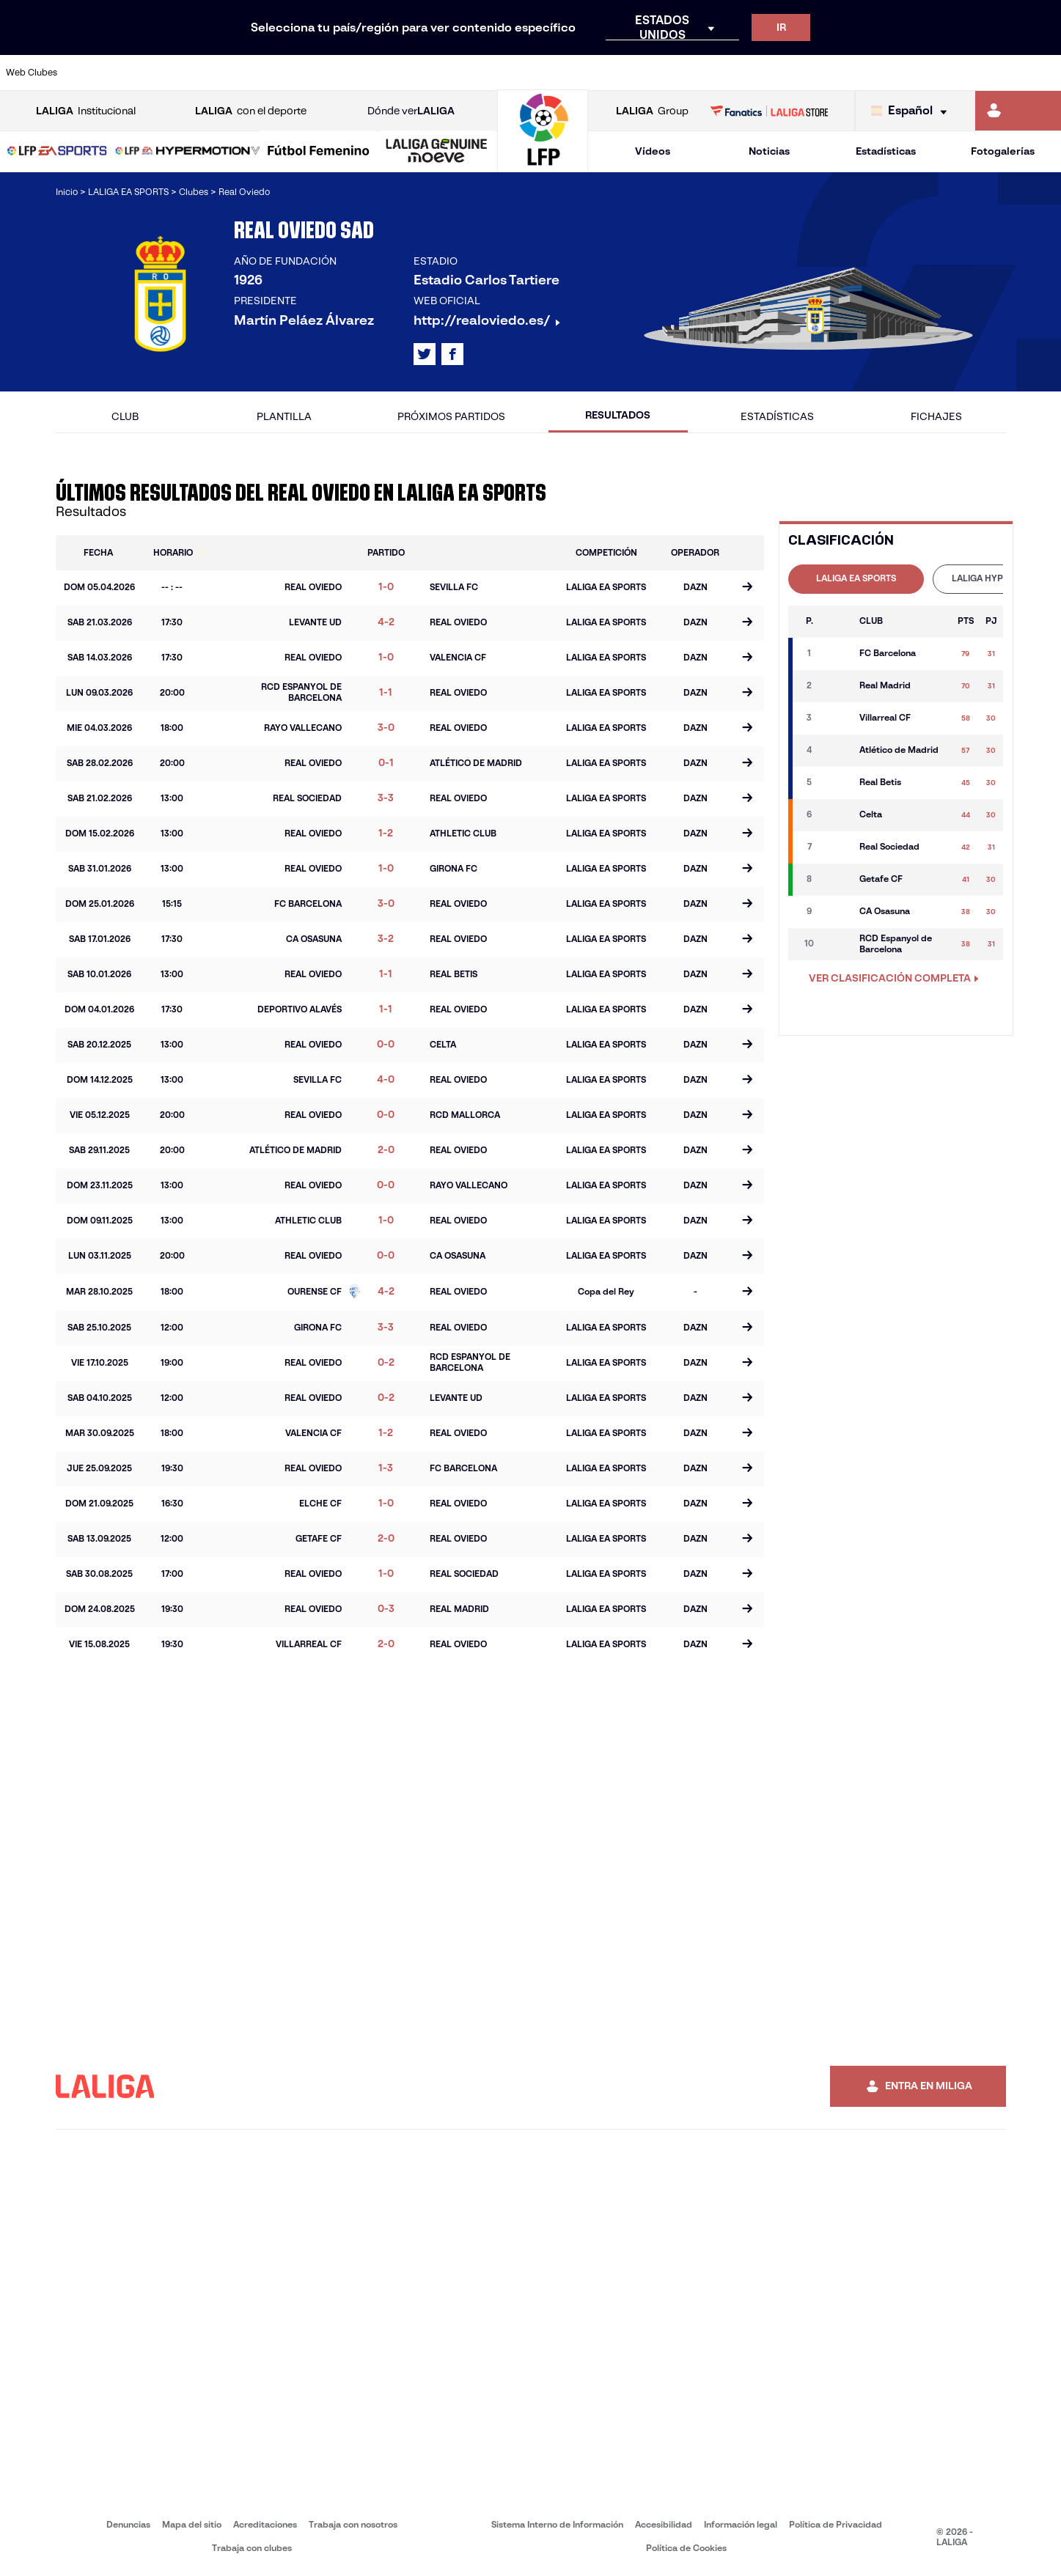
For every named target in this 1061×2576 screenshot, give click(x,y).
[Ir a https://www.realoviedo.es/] (845, 73)
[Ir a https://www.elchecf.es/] (295, 73)
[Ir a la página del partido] (747, 588)
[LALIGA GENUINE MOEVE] (437, 151)
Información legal (740, 2524)
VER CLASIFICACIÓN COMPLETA (894, 978)
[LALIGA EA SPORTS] (57, 151)
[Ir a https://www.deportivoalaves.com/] (246, 73)
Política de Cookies (686, 2548)
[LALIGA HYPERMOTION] (187, 152)
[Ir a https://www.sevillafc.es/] (944, 73)
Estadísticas (886, 151)
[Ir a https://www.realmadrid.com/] (795, 73)
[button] (57, 151)
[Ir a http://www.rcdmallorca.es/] (695, 73)
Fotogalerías (1003, 151)
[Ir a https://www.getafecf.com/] (395, 73)
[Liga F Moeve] (319, 151)
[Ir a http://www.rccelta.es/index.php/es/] (595, 73)
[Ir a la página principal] (542, 165)
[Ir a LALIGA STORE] (769, 110)
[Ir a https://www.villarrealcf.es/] (1044, 73)
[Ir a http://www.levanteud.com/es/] (495, 73)
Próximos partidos (451, 416)
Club (125, 416)
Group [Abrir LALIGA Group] (652, 111)
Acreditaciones (265, 2524)
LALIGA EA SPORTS (856, 578)
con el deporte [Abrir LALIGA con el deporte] (250, 111)
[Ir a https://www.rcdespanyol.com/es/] (645, 73)
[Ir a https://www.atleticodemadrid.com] (146, 73)
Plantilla (284, 416)
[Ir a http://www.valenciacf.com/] (994, 73)
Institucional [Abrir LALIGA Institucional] (86, 111)
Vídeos (652, 151)
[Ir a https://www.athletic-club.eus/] (96, 73)
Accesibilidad (663, 2524)
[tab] (856, 579)
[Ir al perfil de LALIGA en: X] (425, 354)
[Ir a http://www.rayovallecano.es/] (545, 73)
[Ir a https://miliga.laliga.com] (1018, 110)
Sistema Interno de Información (557, 2524)
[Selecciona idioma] (912, 111)
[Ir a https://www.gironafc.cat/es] (445, 73)
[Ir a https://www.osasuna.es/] (196, 73)
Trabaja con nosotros (353, 2524)
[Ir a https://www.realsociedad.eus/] (895, 73)
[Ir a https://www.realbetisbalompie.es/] (745, 73)
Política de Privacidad (835, 2524)
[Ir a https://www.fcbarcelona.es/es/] (345, 73)
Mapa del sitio (191, 2524)
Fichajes (936, 416)
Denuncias (128, 2524)
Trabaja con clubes (252, 2548)
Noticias (769, 151)
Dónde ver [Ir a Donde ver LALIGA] (411, 111)
